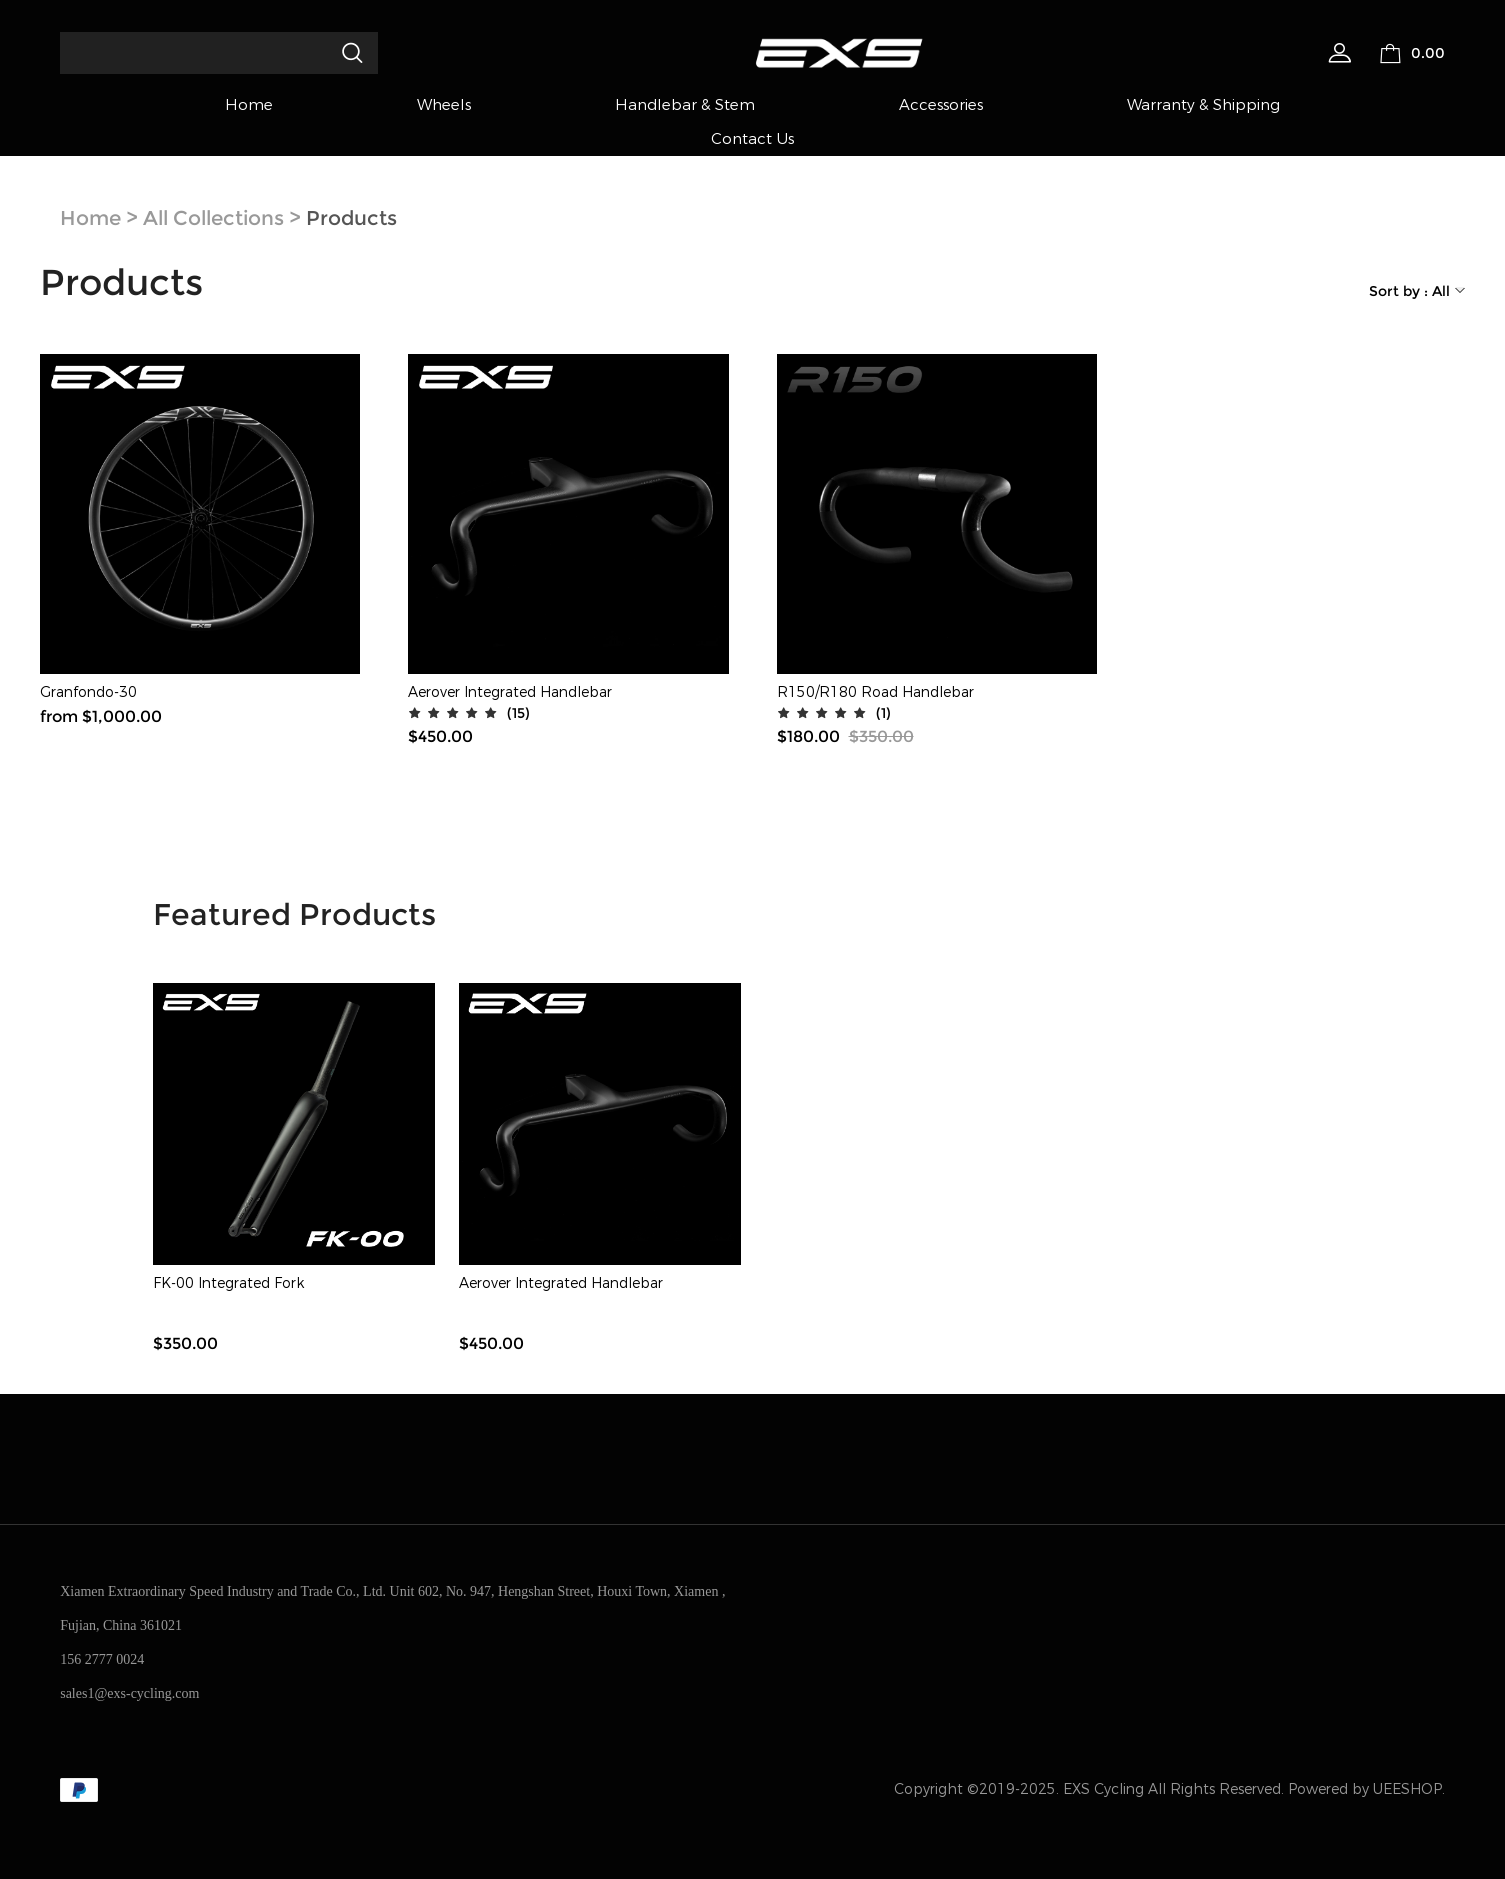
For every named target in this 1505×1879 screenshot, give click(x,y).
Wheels (444, 105)
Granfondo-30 (88, 693)
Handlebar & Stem (685, 105)
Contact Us (752, 139)
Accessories (941, 105)
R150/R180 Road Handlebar (875, 693)
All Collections (213, 218)
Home (249, 105)
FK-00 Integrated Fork (228, 1284)
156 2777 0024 (102, 1659)
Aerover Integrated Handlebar (510, 693)
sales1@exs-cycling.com (129, 1693)
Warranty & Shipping (1203, 105)
